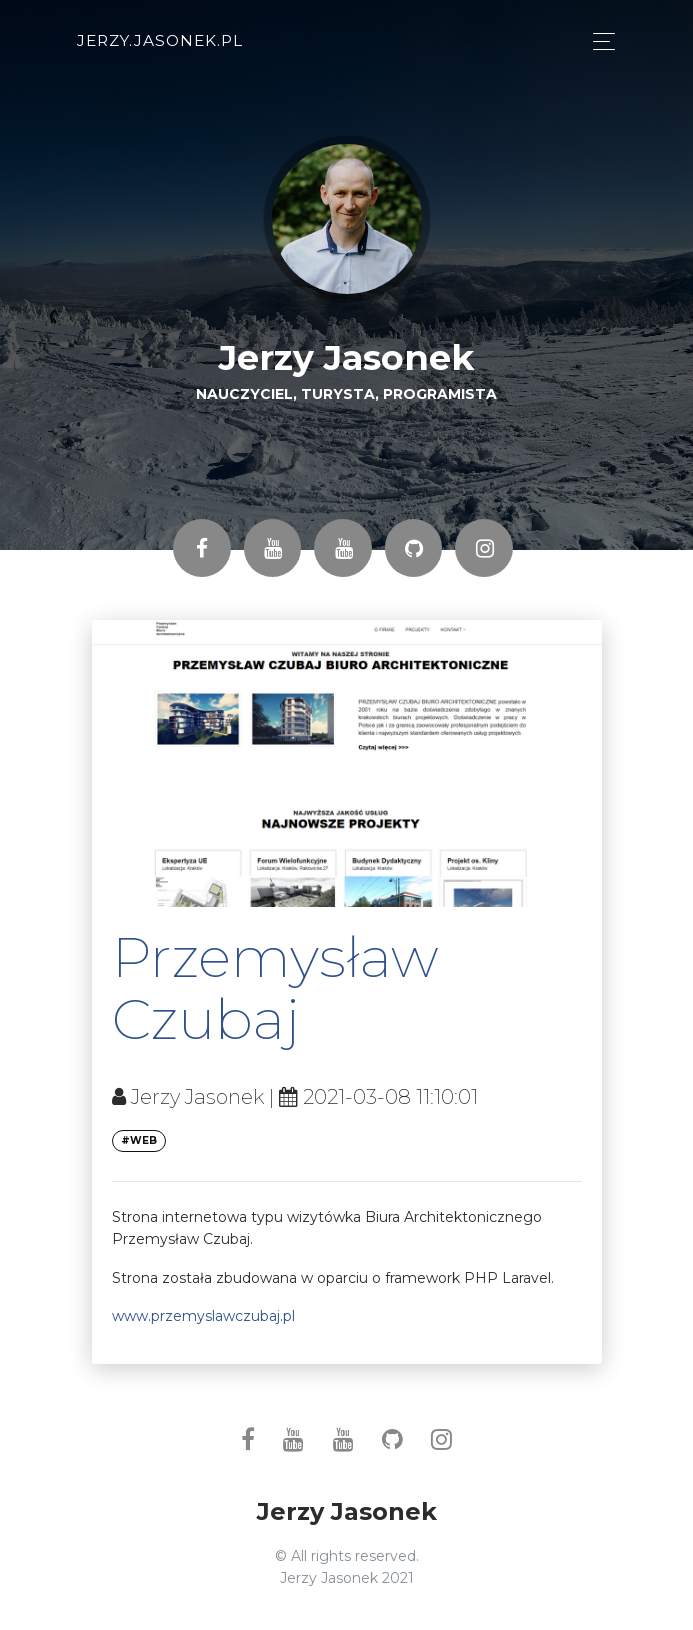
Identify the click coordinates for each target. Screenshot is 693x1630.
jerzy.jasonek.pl (160, 40)
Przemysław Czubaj (275, 988)
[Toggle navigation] (598, 41)
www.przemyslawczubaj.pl (203, 1316)
